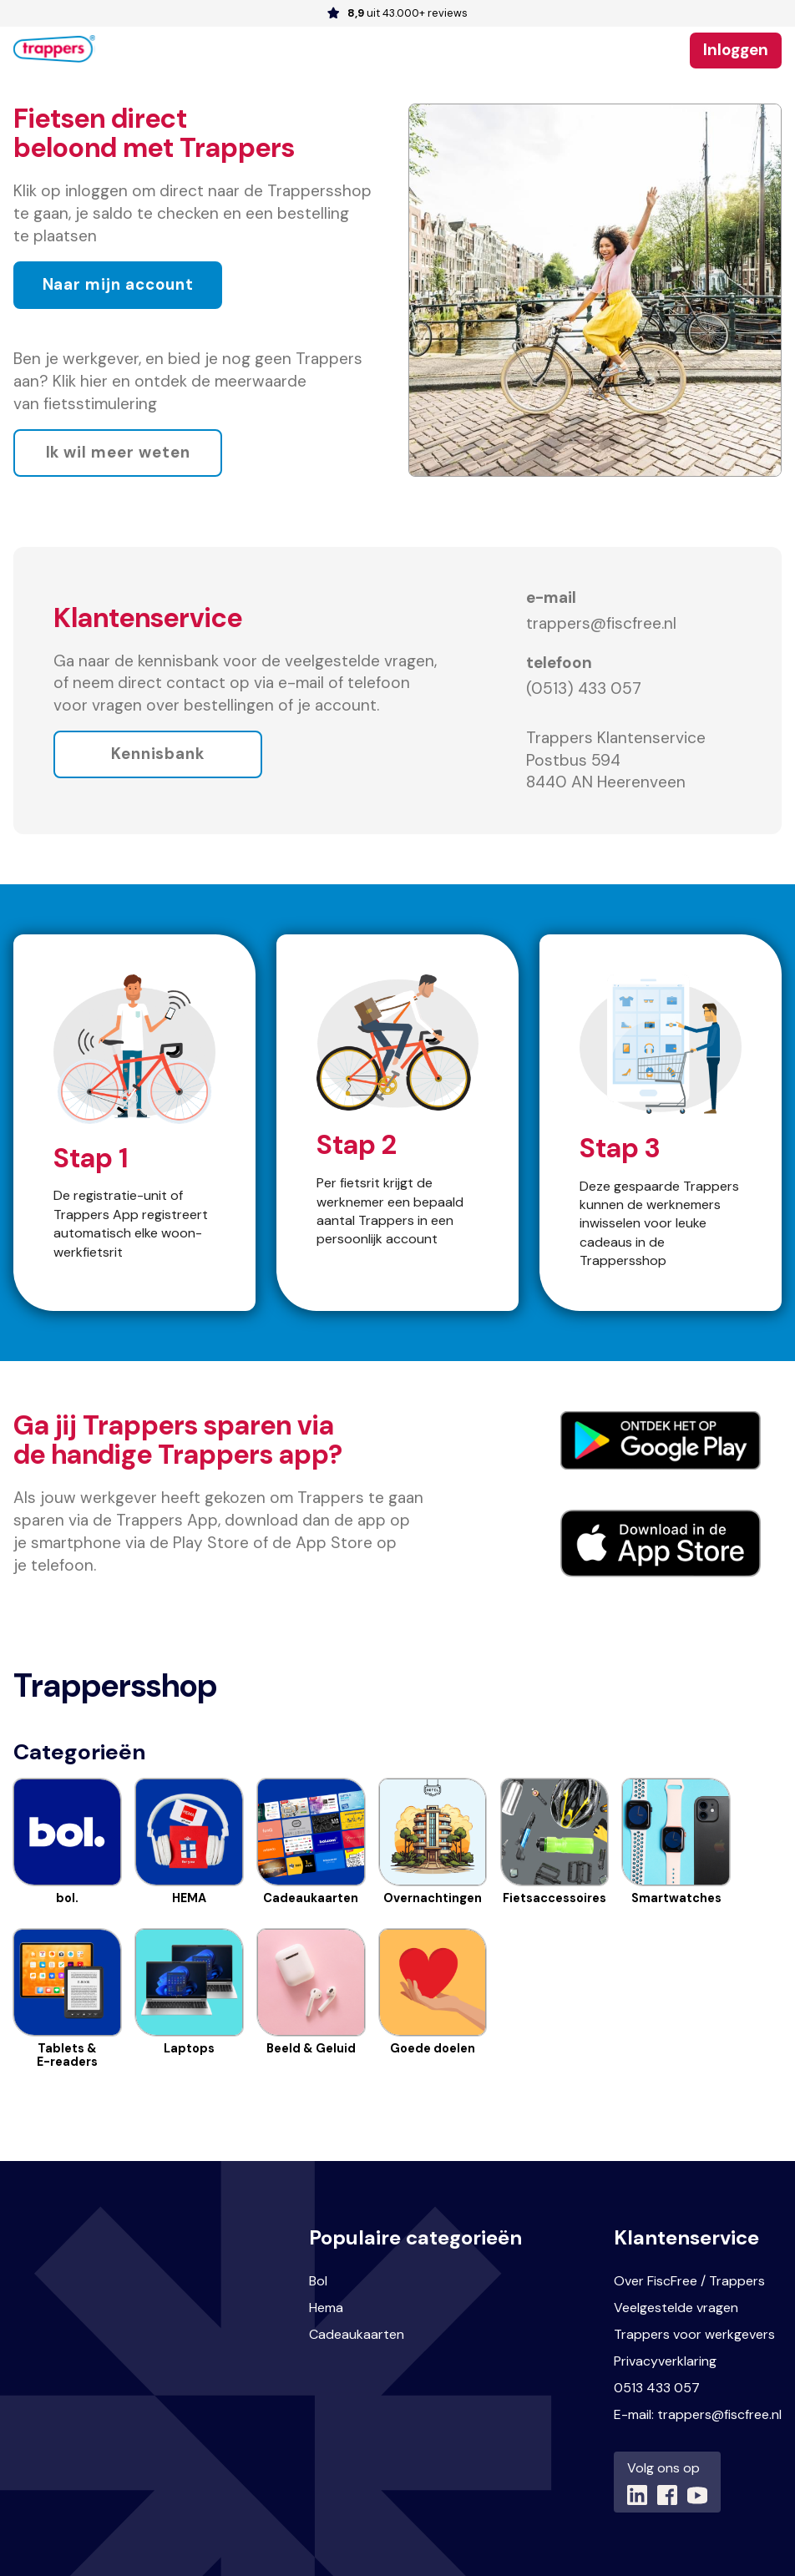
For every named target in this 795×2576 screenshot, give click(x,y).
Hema (326, 2307)
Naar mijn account (117, 284)
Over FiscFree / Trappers (689, 2281)
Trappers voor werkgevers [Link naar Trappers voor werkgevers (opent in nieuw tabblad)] (694, 2334)
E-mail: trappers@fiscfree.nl (698, 2414)
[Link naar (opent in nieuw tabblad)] (637, 2495)
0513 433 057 (657, 2387)
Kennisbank (158, 754)
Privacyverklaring (665, 2361)
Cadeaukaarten (356, 2334)
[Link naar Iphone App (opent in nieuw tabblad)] (660, 1543)
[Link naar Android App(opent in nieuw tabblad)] (660, 1440)
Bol (318, 2281)
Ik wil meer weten (118, 453)
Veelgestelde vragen (676, 2307)
